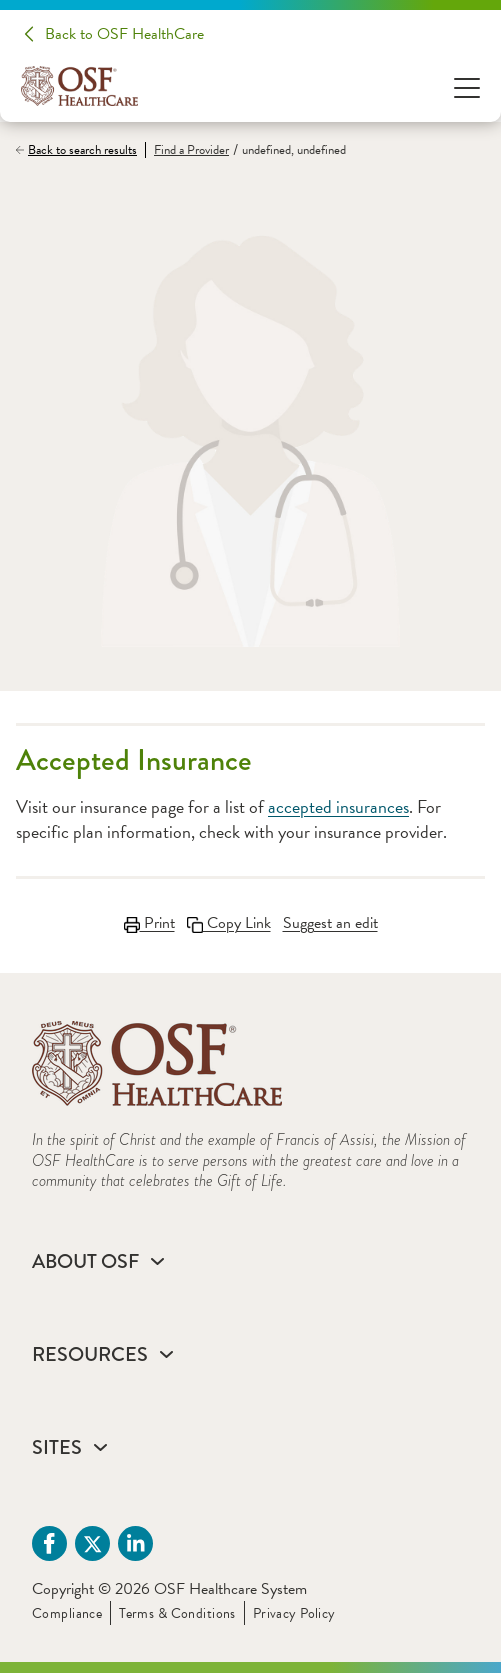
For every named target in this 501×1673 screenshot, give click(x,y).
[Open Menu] (467, 86)
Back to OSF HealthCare (124, 34)
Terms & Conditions (177, 1613)
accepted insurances (338, 806)
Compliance (67, 1613)
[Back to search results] (80, 150)
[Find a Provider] (187, 150)
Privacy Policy (294, 1613)
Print (149, 923)
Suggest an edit (330, 923)
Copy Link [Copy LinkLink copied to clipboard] (229, 923)
